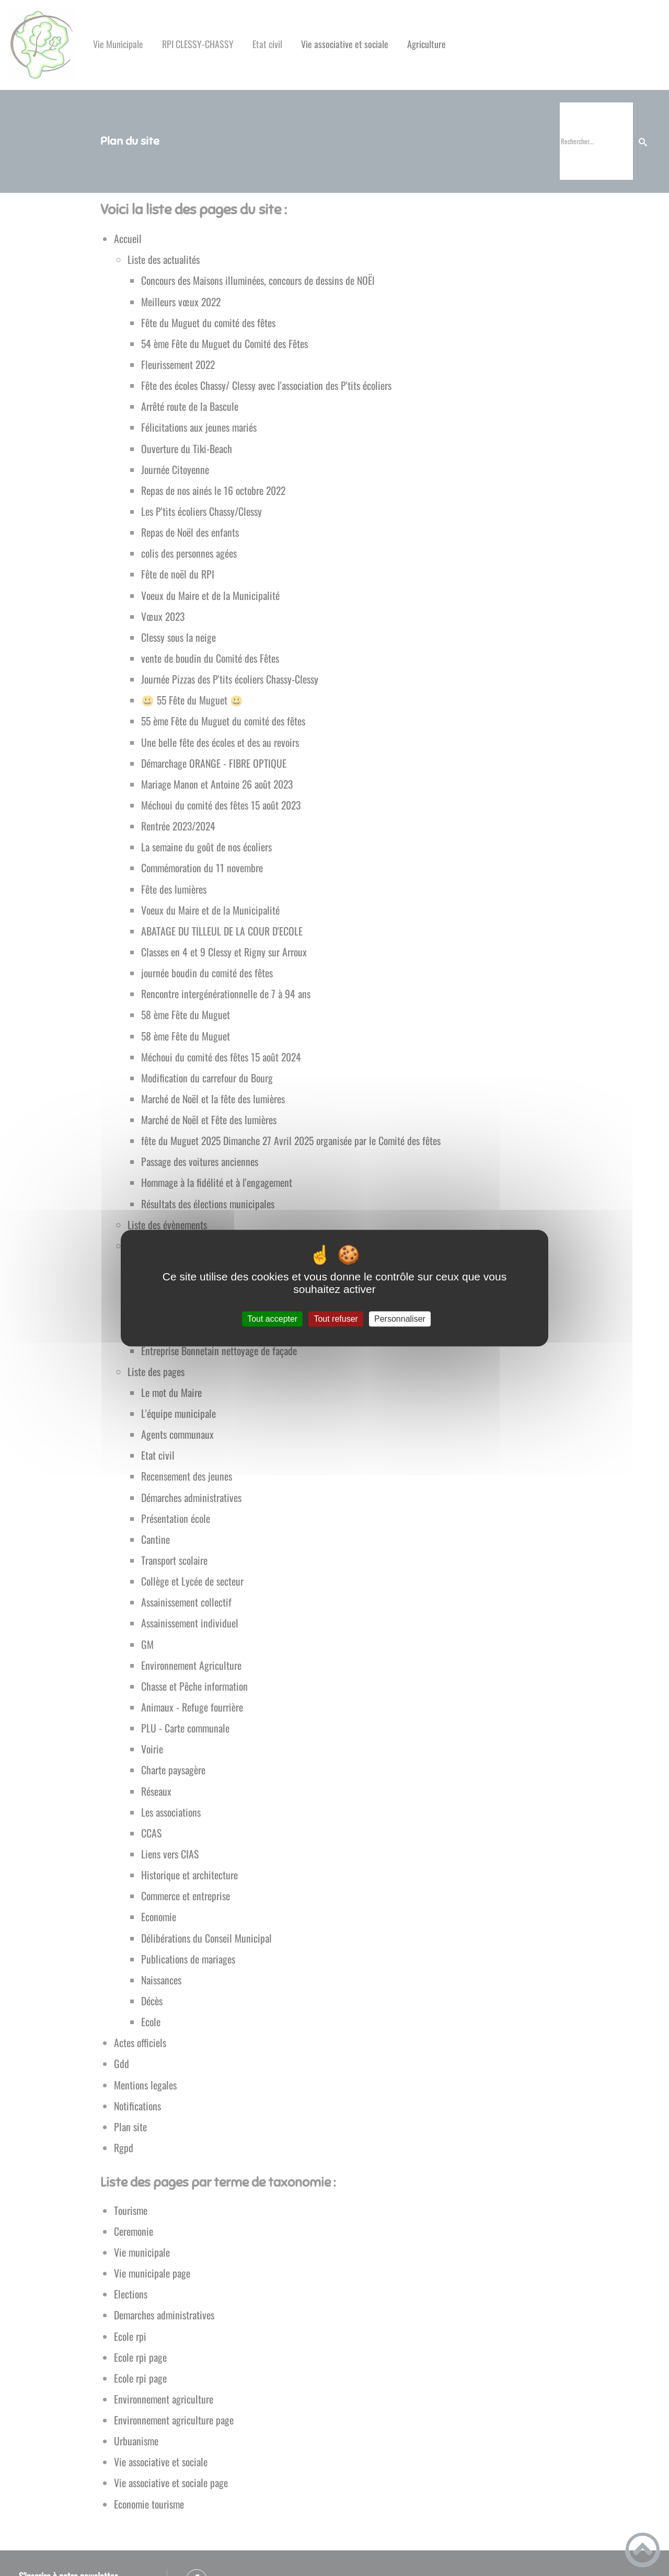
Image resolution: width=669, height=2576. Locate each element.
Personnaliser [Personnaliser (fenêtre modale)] (399, 1318)
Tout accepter (272, 1318)
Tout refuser (335, 1318)
